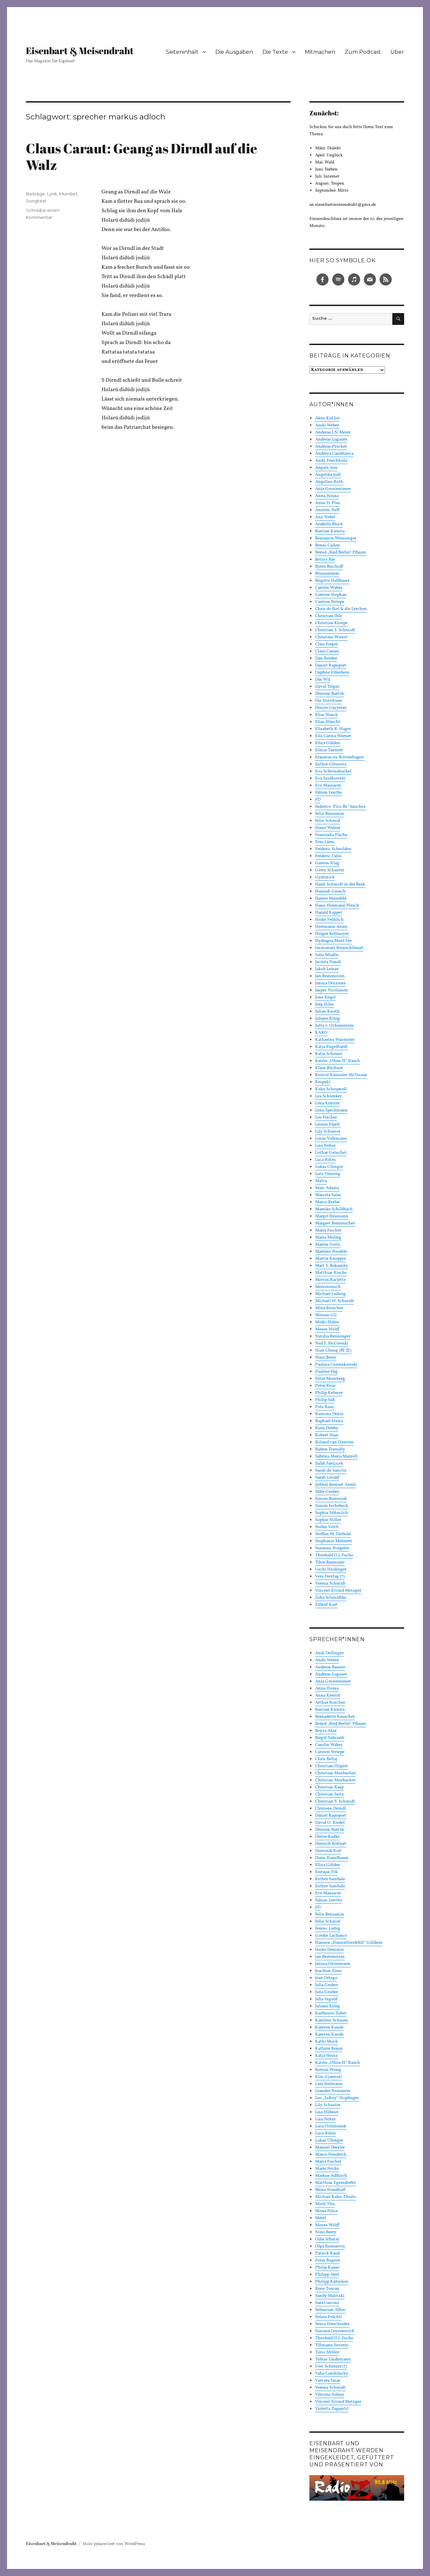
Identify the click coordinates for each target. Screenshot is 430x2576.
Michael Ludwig (330, 1294)
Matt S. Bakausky (331, 1266)
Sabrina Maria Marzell (336, 1456)
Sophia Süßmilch (331, 1513)
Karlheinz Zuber (330, 2013)
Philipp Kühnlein (331, 2282)
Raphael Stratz (329, 1421)
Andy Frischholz (331, 461)
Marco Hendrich (330, 2155)
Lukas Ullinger (329, 1167)
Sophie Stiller (328, 1520)
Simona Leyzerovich (334, 2331)
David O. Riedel (330, 1823)
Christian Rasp (329, 1787)
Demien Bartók (329, 694)
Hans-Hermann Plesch (337, 906)
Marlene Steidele (331, 1252)
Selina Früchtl (328, 2317)
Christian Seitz (329, 1794)
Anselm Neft (327, 510)
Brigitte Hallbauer (332, 581)
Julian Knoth (327, 1012)
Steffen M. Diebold (333, 1534)
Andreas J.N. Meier (332, 432)
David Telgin (327, 687)
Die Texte (275, 52)
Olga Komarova (330, 2246)
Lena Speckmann (331, 1110)
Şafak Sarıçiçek (329, 1464)
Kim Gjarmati (328, 2077)
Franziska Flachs (331, 835)
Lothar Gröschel (330, 1153)
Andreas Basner (330, 1667)
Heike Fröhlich (329, 920)
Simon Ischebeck (331, 1506)
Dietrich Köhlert (330, 1844)
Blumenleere (327, 574)
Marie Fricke (327, 2169)
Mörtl (320, 2218)
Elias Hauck (326, 715)
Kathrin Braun (329, 2049)
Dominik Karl (328, 1851)
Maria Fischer (328, 1230)
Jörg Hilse (324, 1004)
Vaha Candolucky (331, 2374)
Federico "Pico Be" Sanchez (340, 807)
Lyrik (52, 193)
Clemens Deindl (330, 1809)
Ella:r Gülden (327, 743)
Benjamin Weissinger (335, 538)
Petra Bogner (327, 2261)
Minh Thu (325, 2204)
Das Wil (322, 680)
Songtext (36, 200)
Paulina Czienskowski (336, 1365)
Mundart (68, 193)
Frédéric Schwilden (333, 849)
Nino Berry (325, 1358)
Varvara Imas (327, 2381)
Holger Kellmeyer (332, 934)
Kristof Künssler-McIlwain (341, 1075)
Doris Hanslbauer (331, 1858)
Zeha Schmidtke (330, 1598)
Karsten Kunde (329, 2027)
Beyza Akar (326, 1731)
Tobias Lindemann (333, 2359)
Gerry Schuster (329, 870)
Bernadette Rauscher (335, 1717)
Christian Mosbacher (335, 1773)
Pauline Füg (326, 1372)
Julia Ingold (326, 1999)
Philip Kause (327, 2268)
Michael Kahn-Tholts (335, 2197)
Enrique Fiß (326, 1872)
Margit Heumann (331, 1216)
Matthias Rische (331, 1273)
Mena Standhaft (330, 2190)
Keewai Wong (328, 2070)
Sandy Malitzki (329, 2296)
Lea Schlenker (328, 1096)
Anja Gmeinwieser (333, 489)
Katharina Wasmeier (334, 1040)
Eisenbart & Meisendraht (80, 50)
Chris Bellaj (326, 1759)
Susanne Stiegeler (332, 1548)
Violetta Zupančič (332, 2409)
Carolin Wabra (328, 588)
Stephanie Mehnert (333, 1541)
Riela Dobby (326, 1428)
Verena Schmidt (330, 1584)
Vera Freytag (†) (330, 1577)
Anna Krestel (327, 1696)
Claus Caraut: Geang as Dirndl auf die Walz (141, 156)
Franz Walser (327, 828)
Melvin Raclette (330, 1280)
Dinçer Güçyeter (330, 708)
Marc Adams (327, 1188)
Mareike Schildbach (334, 1209)
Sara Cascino (327, 2303)
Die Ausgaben (234, 52)
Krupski (322, 1082)
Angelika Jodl (328, 475)
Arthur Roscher (330, 1703)
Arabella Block (329, 524)
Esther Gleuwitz (331, 764)
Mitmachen (320, 52)
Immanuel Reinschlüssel (339, 948)
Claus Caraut (327, 651)
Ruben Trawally (330, 1449)
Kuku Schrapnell (331, 1089)
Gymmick (325, 877)
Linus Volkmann (331, 1139)
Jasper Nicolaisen (331, 990)
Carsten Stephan (331, 595)
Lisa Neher (325, 1146)
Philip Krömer (329, 1393)
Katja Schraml (328, 1054)
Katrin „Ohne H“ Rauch (337, 1061)
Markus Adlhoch (331, 2176)
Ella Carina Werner (333, 736)
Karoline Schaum (331, 2020)
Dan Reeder (326, 658)
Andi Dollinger (329, 1653)
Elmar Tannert (329, 750)
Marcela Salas (328, 1195)
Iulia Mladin (327, 955)
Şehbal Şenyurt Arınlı (335, 1485)
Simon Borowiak (331, 1499)
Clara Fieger (326, 644)
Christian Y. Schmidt (335, 630)
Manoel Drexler (330, 2148)
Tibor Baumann (330, 1562)
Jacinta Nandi (328, 962)
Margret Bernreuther (335, 1223)
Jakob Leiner (327, 969)
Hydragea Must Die (333, 941)
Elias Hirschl (327, 722)
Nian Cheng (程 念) (333, 1351)
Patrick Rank (327, 2253)
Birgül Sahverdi (329, 1738)
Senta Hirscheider (332, 2324)
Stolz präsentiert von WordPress (114, 2544)
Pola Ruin (324, 1407)
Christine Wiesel (331, 637)
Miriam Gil (326, 1315)
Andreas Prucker (331, 447)
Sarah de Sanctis (330, 1471)
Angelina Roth (329, 482)
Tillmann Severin (331, 2345)
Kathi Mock (326, 2042)
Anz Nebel (325, 517)
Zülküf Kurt (326, 1605)
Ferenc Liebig (327, 1929)
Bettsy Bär (325, 560)
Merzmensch (328, 1287)
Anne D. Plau (327, 503)
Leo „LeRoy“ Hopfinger (337, 2098)
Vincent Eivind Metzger (338, 1591)
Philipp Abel (327, 2275)
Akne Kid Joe (327, 418)
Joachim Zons (328, 1971)
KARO (321, 1033)
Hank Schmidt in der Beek (340, 884)
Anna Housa (327, 496)
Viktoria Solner (329, 2395)
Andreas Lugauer (331, 440)
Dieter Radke (327, 1837)
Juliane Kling (327, 1019)
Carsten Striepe (329, 602)
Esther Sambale (330, 1879)
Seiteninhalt (182, 52)
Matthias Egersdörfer (335, 2183)
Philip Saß (325, 1400)
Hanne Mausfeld (330, 899)
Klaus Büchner (329, 1068)
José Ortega (326, 1978)
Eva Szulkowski (330, 778)
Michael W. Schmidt (334, 1301)
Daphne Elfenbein (332, 673)
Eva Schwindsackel (333, 771)
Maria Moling (328, 1238)
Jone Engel (325, 997)
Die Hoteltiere (328, 701)
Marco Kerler (327, 1202)
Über (397, 52)
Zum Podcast (363, 52)
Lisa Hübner (326, 2112)
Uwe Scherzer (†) (331, 2366)
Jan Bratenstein (330, 976)
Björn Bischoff (329, 567)
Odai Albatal (327, 2239)
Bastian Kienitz (330, 531)
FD (317, 800)
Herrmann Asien (331, 927)
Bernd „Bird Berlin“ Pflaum (340, 553)
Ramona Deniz (329, 1414)
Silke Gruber (327, 1492)
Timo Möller (327, 2352)
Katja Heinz (326, 2056)
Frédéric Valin (328, 856)
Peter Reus (325, 1386)
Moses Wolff (327, 1329)
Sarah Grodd (327, 1478)
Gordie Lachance (331, 1936)
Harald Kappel (328, 913)
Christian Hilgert (331, 1766)
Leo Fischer (326, 1117)
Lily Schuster (327, 1132)
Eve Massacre (328, 786)
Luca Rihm (325, 1160)
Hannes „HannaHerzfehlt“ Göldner (348, 1943)
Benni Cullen (327, 545)
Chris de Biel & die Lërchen (341, 609)
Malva (321, 1181)
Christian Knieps (331, 623)
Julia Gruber (326, 1985)
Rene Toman (327, 2289)
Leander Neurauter (332, 2091)
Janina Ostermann (332, 1964)
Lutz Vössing (327, 1174)
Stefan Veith (327, 1527)
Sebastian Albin (330, 2310)
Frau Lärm (325, 842)
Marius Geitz (327, 1245)
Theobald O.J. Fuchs (334, 1555)
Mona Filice (326, 2211)
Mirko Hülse (327, 1322)
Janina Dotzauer (330, 983)
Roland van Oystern (334, 1442)
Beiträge (35, 193)
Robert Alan (326, 1435)
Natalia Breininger (332, 1336)
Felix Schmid (327, 821)
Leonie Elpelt (327, 1125)
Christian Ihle (328, 616)
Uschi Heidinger (330, 1569)
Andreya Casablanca (334, 454)
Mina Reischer (329, 1308)
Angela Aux (326, 468)
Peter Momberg (330, 1379)
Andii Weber (327, 425)
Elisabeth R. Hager (333, 729)
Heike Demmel (329, 1950)
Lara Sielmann (329, 2084)
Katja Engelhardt (331, 1047)
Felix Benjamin (329, 814)
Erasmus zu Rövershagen (340, 757)
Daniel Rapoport (330, 665)
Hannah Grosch (330, 891)
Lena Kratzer (327, 1103)
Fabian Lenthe (328, 793)
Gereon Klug (327, 863)
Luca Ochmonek (330, 2126)
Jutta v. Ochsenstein (334, 1026)
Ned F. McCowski (331, 1343)
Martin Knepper (330, 1259)
